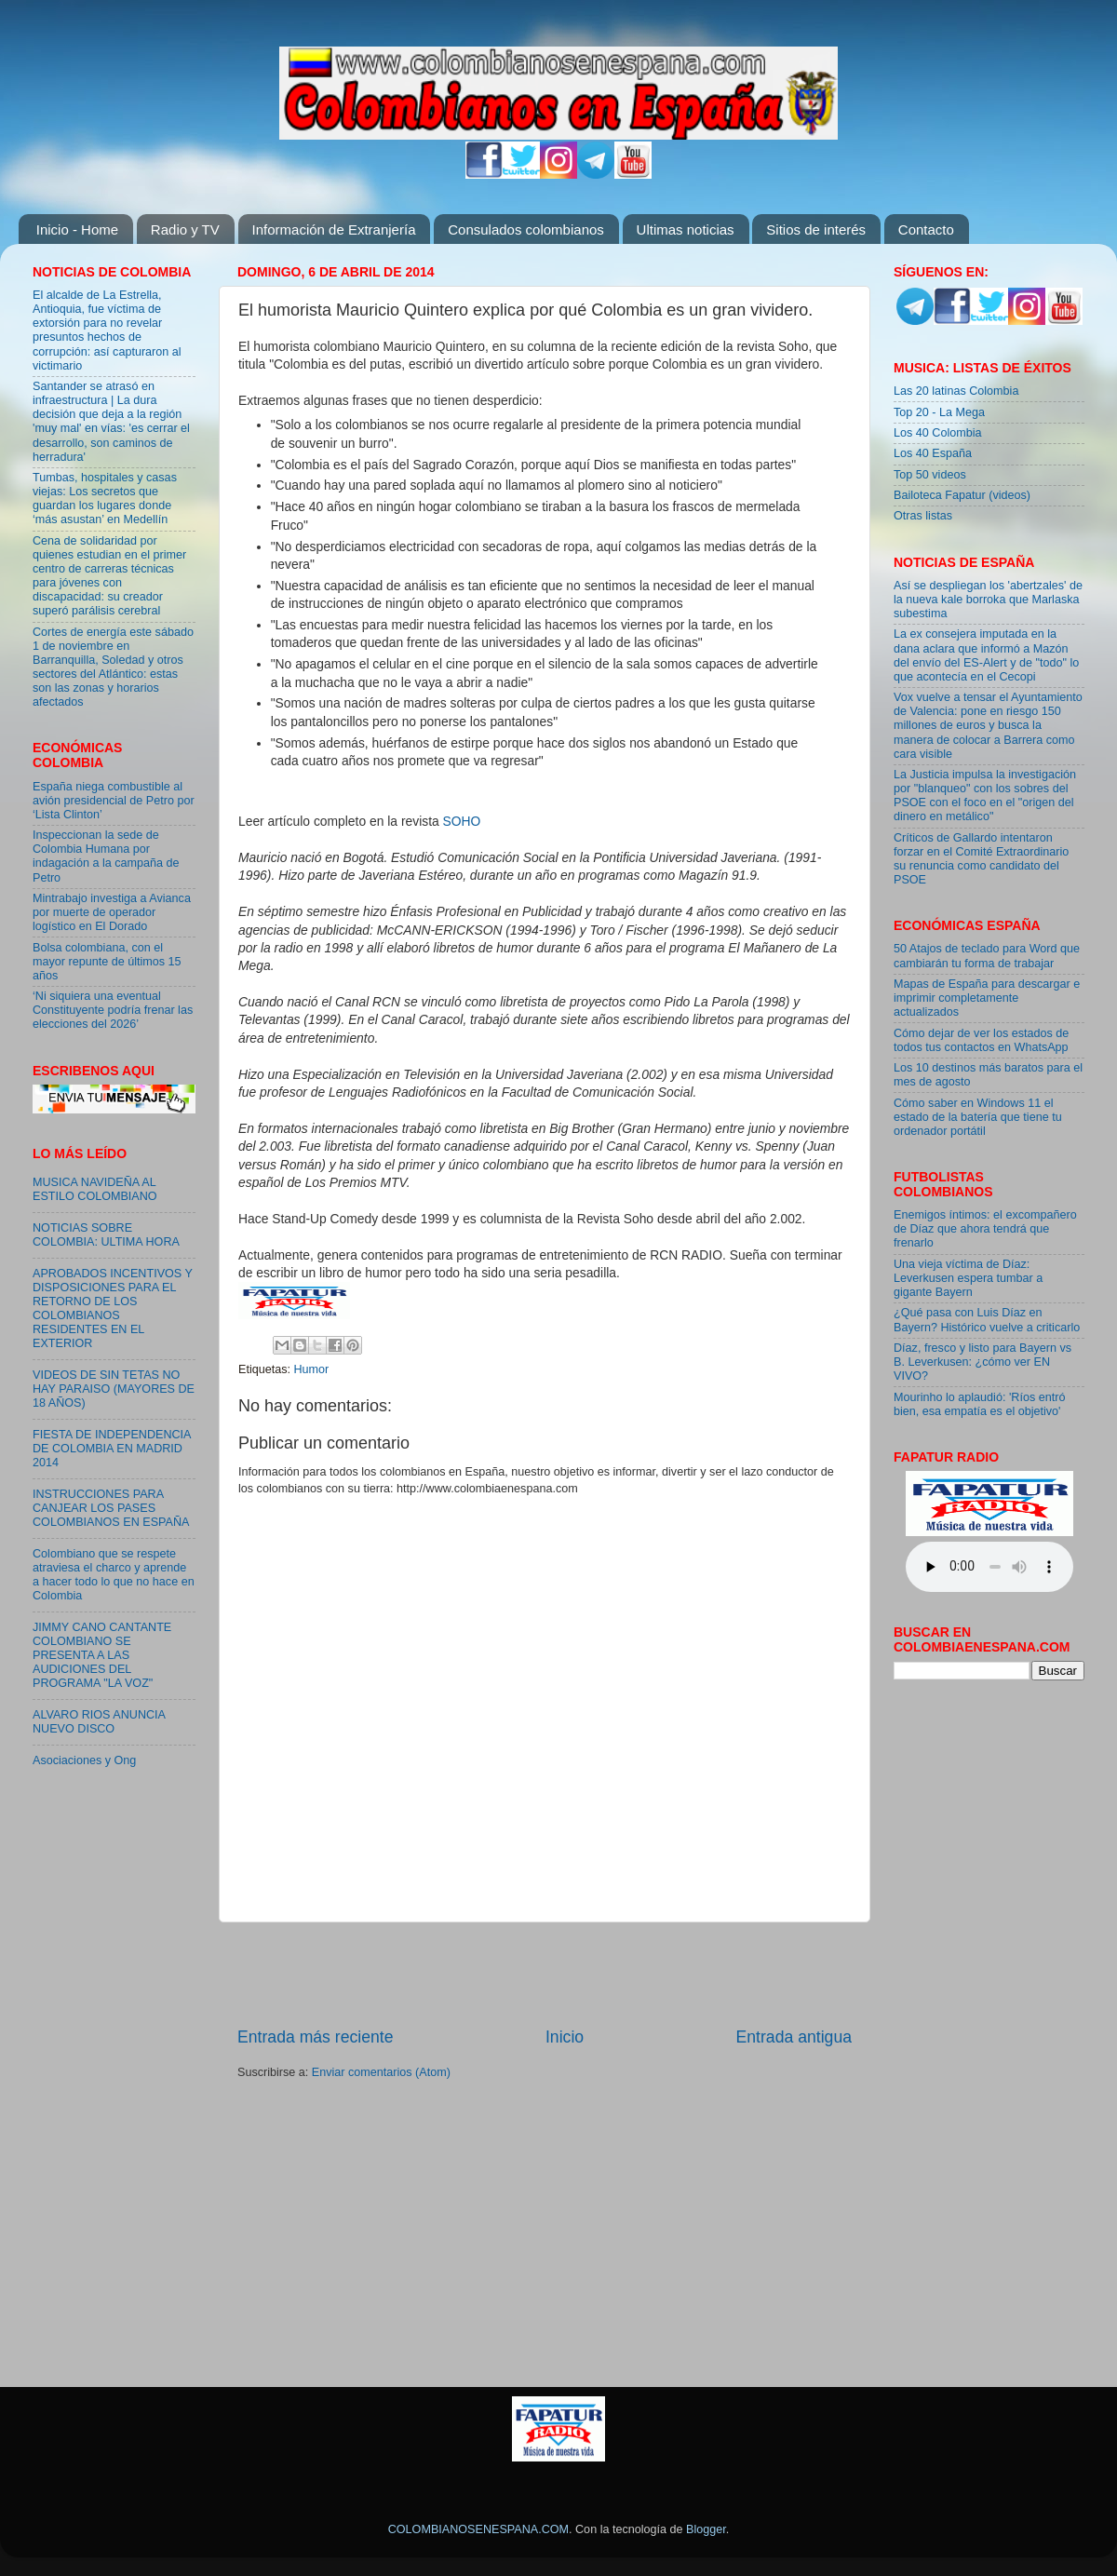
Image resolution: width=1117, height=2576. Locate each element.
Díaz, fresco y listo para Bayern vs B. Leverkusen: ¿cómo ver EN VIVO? (982, 1362)
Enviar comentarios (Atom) (381, 2072)
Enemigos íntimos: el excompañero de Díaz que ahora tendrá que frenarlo (985, 1228)
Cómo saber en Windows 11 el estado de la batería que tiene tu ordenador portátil (978, 1117)
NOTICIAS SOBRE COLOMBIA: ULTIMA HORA (106, 1234)
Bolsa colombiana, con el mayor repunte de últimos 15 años (107, 961)
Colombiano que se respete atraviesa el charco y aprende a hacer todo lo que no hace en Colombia (114, 1574)
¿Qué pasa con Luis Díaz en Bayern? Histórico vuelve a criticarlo (987, 1319)
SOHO (462, 821)
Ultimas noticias (685, 229)
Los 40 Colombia (938, 432)
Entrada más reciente (315, 2037)
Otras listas (923, 515)
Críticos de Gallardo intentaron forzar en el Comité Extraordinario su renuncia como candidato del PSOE (981, 858)
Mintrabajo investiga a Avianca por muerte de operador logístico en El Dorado (112, 912)
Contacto (926, 229)
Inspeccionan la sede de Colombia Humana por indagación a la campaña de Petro (106, 856)
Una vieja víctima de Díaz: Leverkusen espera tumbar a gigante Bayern (968, 1278)
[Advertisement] (544, 1974)
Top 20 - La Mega (939, 412)
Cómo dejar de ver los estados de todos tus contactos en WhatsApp (981, 1040)
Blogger (706, 2529)
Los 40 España (933, 453)
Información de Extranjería (334, 229)
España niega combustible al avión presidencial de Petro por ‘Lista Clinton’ (114, 800)
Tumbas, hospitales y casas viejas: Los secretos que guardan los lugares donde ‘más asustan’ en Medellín (105, 498)
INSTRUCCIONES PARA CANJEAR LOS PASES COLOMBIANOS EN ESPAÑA (111, 1508)
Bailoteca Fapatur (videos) (962, 495)
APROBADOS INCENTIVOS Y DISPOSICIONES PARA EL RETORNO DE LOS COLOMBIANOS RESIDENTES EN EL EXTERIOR (113, 1309)
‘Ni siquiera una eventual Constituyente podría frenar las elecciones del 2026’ (113, 1010)
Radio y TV (185, 229)
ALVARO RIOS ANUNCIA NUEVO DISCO (99, 1721)
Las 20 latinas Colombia (956, 391)
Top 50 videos (930, 474)
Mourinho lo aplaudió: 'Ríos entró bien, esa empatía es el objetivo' (979, 1404)
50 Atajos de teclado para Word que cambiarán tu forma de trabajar (987, 955)
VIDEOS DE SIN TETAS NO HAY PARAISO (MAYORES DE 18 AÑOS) (114, 1389)
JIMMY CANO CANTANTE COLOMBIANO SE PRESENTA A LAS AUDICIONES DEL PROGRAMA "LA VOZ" (102, 1655)
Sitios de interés (816, 229)
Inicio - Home (77, 229)
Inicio (564, 2037)
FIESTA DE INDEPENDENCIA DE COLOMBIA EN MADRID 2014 (112, 1448)
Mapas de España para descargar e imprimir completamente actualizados (987, 998)
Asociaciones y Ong (84, 1760)
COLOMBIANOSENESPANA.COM (478, 2529)
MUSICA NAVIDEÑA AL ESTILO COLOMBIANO (95, 1189)
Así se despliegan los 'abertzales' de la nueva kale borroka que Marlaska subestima (988, 599)
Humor (312, 1369)
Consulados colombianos (526, 229)
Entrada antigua (794, 2037)
